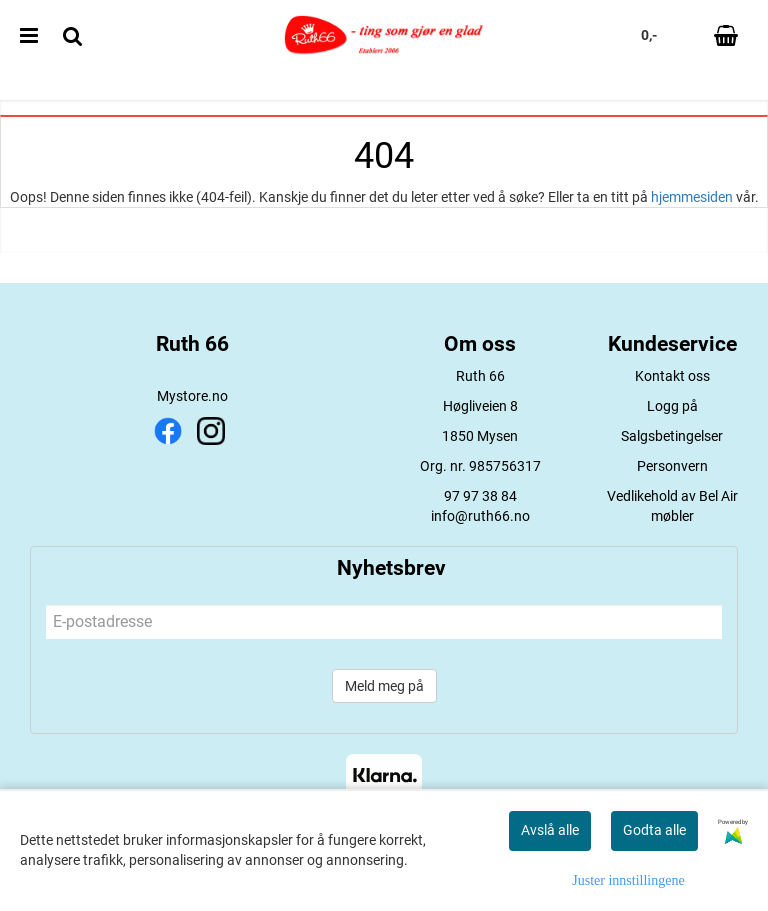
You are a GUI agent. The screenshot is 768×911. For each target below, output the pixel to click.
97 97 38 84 (480, 496)
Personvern (672, 466)
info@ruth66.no (480, 516)
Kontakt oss (672, 376)
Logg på (672, 406)
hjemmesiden (692, 197)
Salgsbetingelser (672, 436)
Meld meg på (384, 686)
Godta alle (654, 830)
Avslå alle (550, 830)
